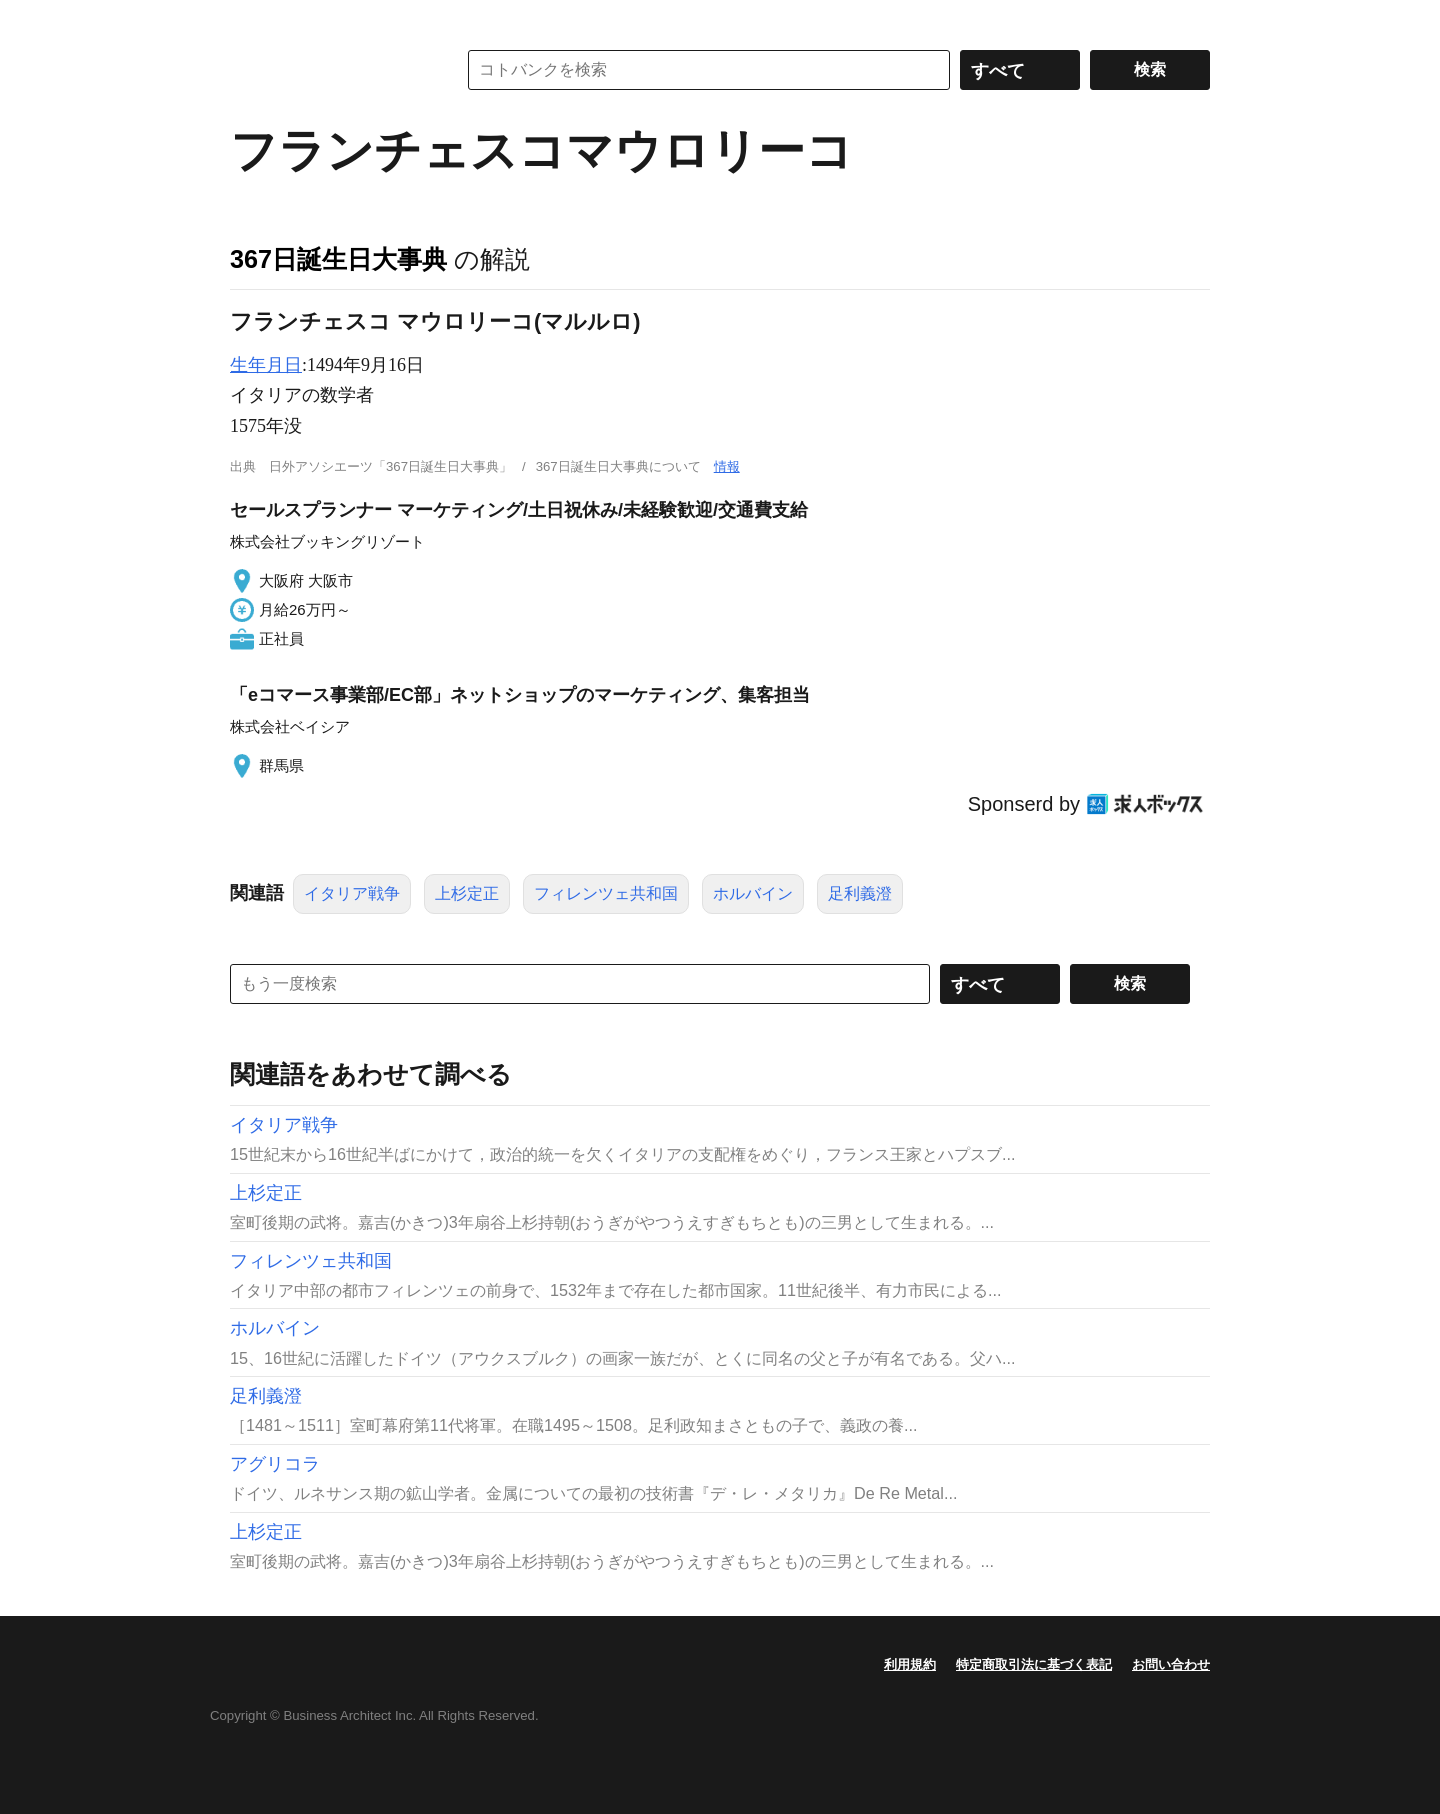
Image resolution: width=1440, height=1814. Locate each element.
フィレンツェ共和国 (606, 893)
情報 (727, 466)
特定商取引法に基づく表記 (1034, 1664)
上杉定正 (467, 893)
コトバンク (329, 70)
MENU (250, 20)
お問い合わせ (1171, 1664)
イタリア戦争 (352, 893)
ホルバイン (753, 893)
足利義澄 (860, 893)
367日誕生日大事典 (338, 259)
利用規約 (910, 1664)
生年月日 (266, 365)
